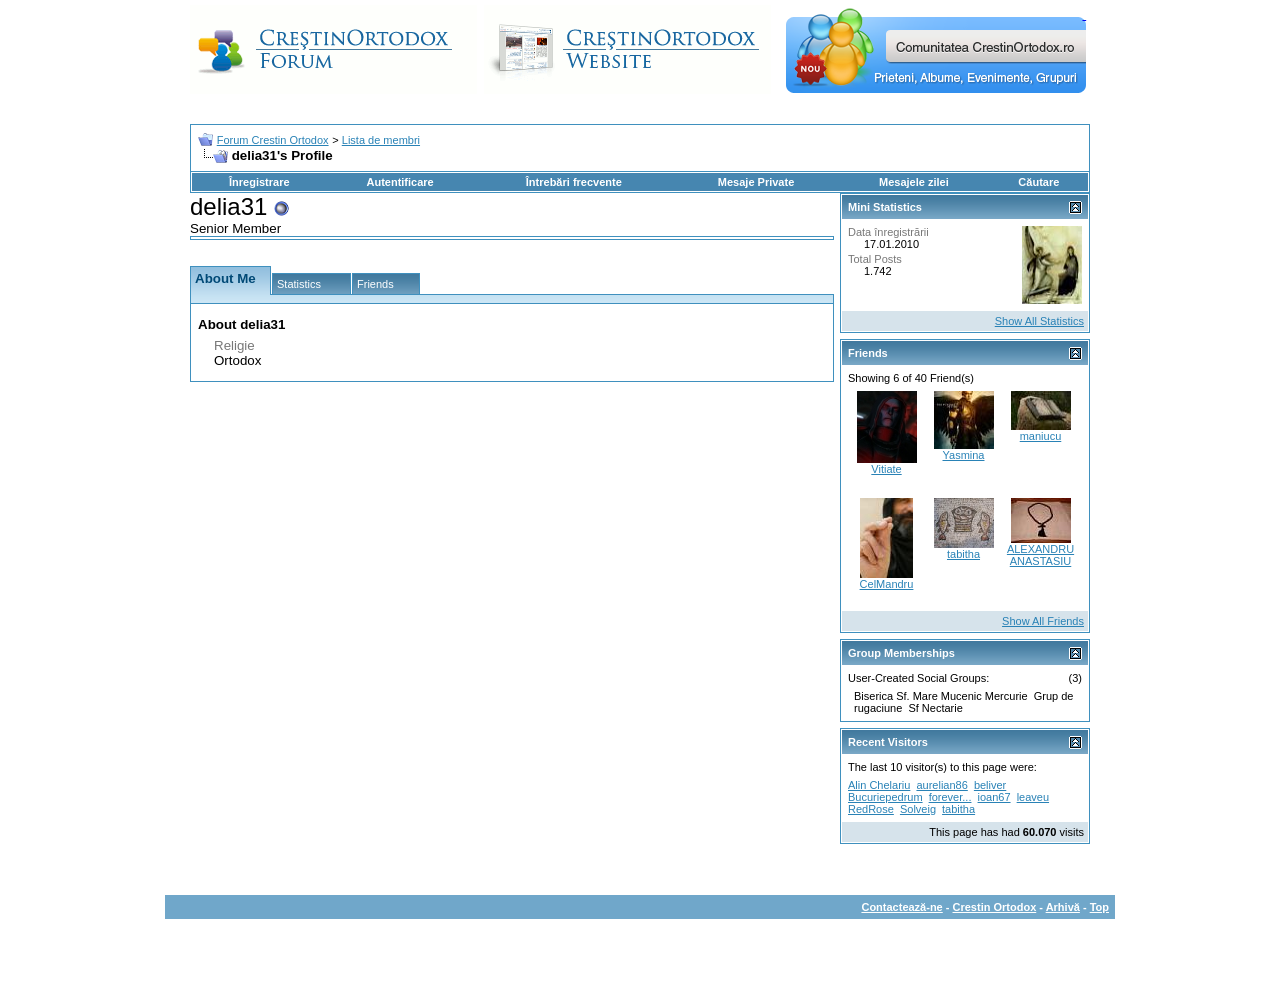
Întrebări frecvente (574, 182)
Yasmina (964, 455)
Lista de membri (381, 140)
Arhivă (1063, 907)
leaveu (1033, 797)
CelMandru (887, 584)
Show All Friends (1043, 621)
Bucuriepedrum (885, 797)
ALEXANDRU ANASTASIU (1040, 555)
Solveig (918, 809)
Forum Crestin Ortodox (273, 140)
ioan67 (994, 797)
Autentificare (399, 182)
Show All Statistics (1039, 321)
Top (1099, 907)
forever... (950, 797)
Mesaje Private (756, 182)
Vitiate (886, 469)
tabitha (963, 554)
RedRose (871, 809)
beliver (990, 785)
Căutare (1038, 182)
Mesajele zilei (914, 182)
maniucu (1041, 436)
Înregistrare (259, 182)
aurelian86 (941, 785)
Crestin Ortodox (995, 907)
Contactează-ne (901, 907)
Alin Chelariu (879, 785)
